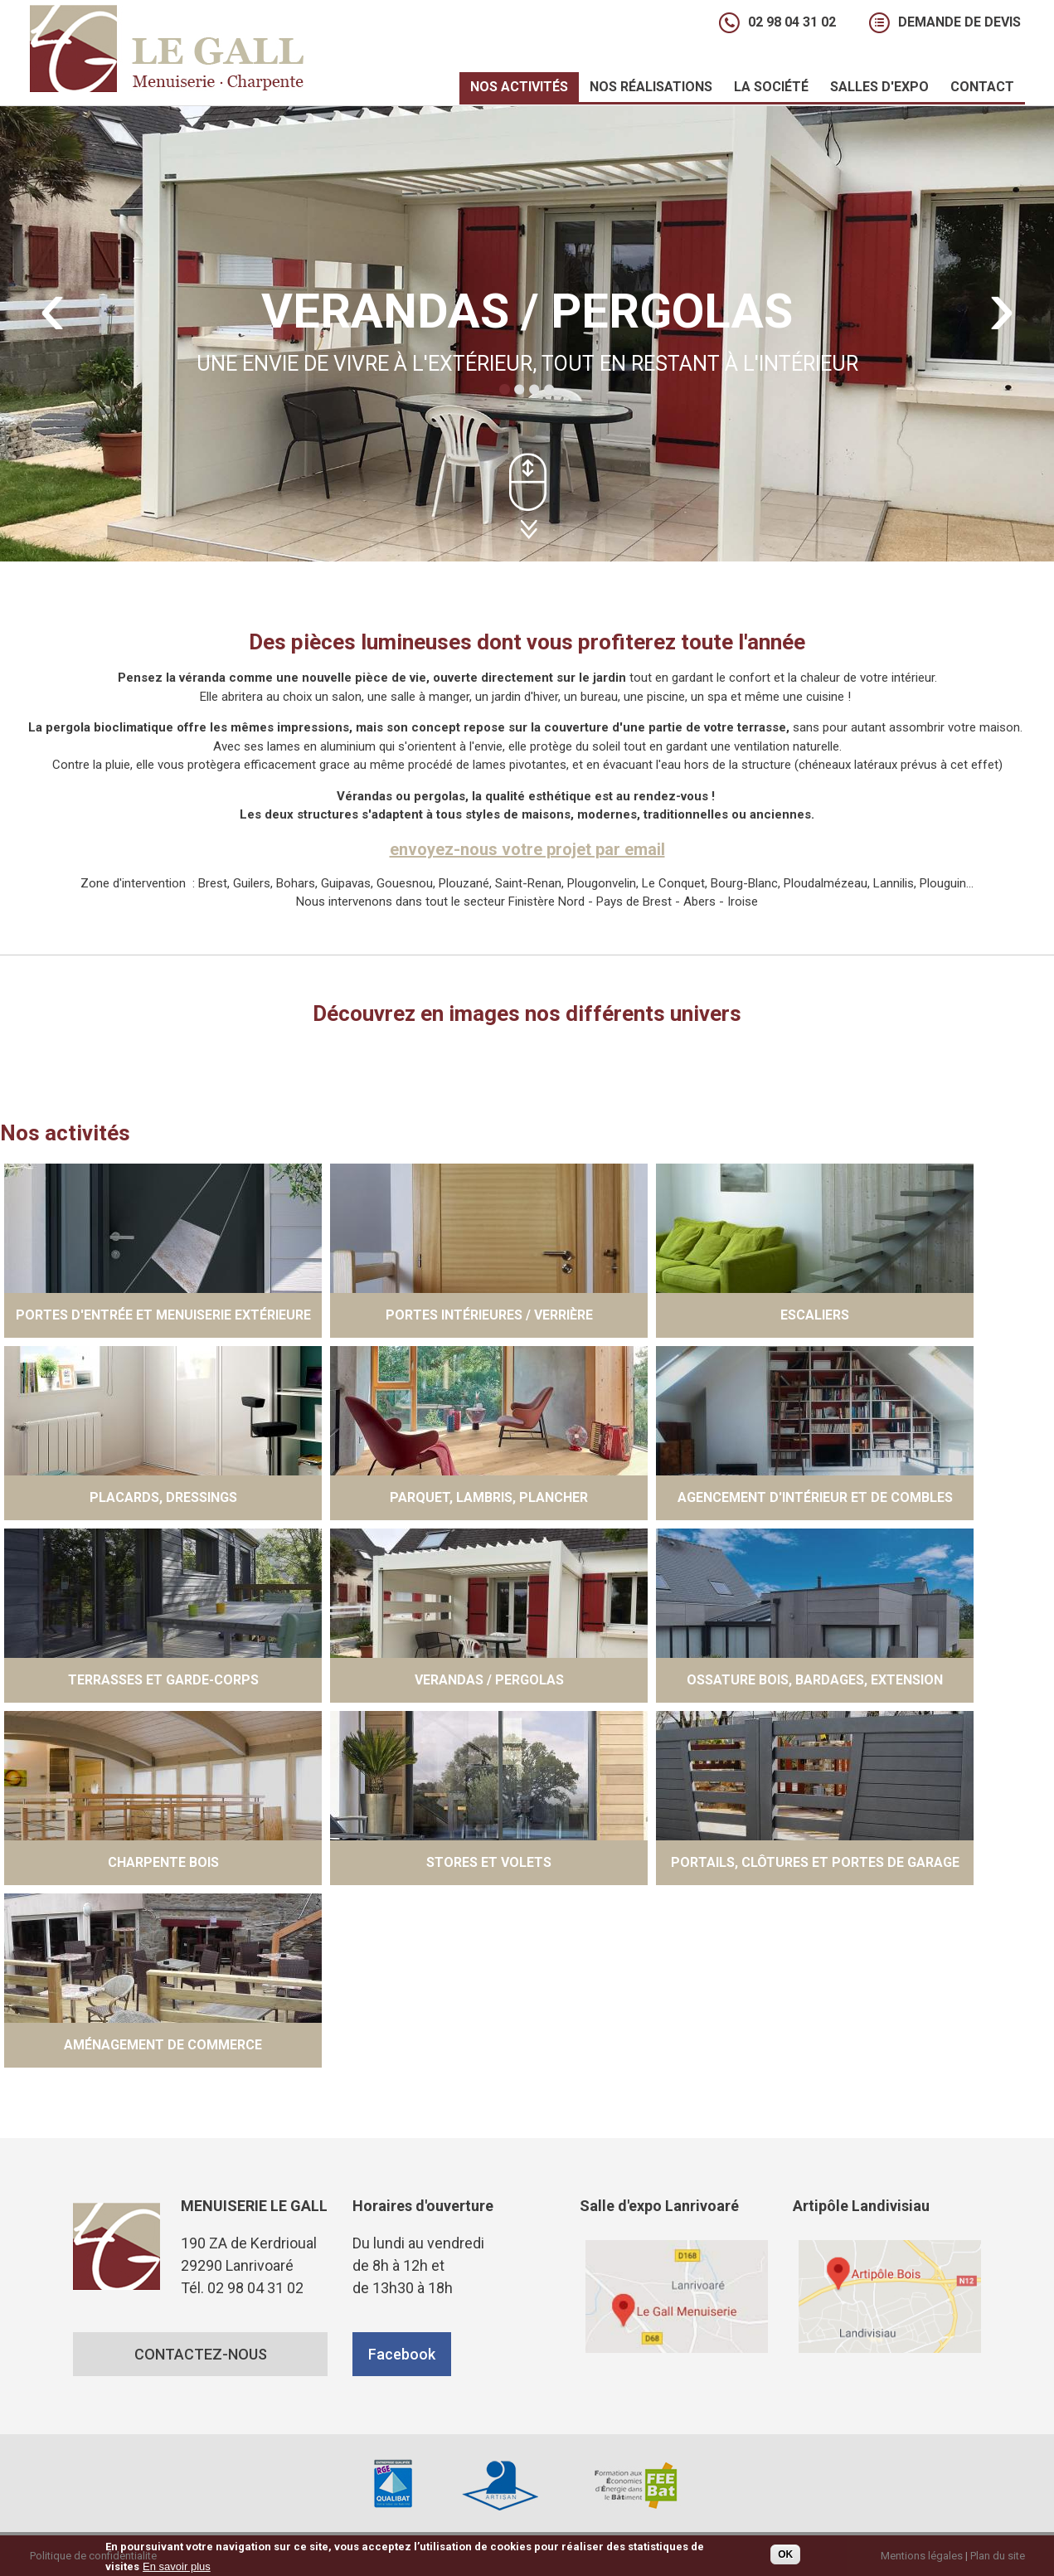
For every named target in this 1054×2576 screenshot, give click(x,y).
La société (766, 89)
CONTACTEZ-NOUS (200, 2354)
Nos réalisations (646, 89)
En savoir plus (177, 2568)
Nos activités (514, 89)
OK (785, 2555)
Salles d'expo (874, 89)
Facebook (401, 2354)
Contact (982, 87)
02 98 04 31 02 (792, 22)
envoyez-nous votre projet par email (527, 849)
